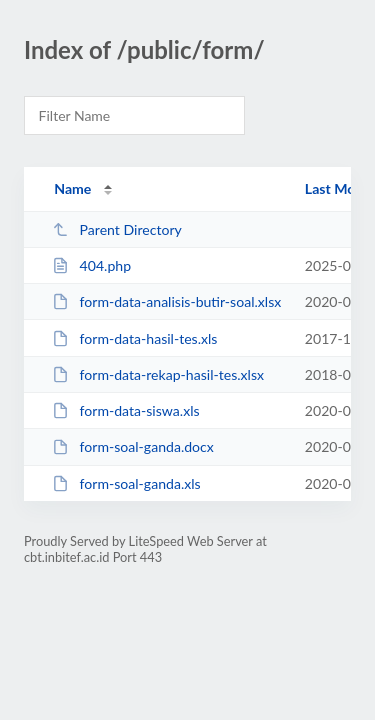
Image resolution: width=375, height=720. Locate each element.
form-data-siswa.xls (125, 410)
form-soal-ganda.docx (133, 446)
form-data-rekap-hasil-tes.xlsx (158, 374)
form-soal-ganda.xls (126, 483)
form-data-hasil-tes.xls (134, 338)
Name (72, 188)
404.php (91, 265)
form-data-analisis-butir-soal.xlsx (166, 301)
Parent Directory (117, 229)
